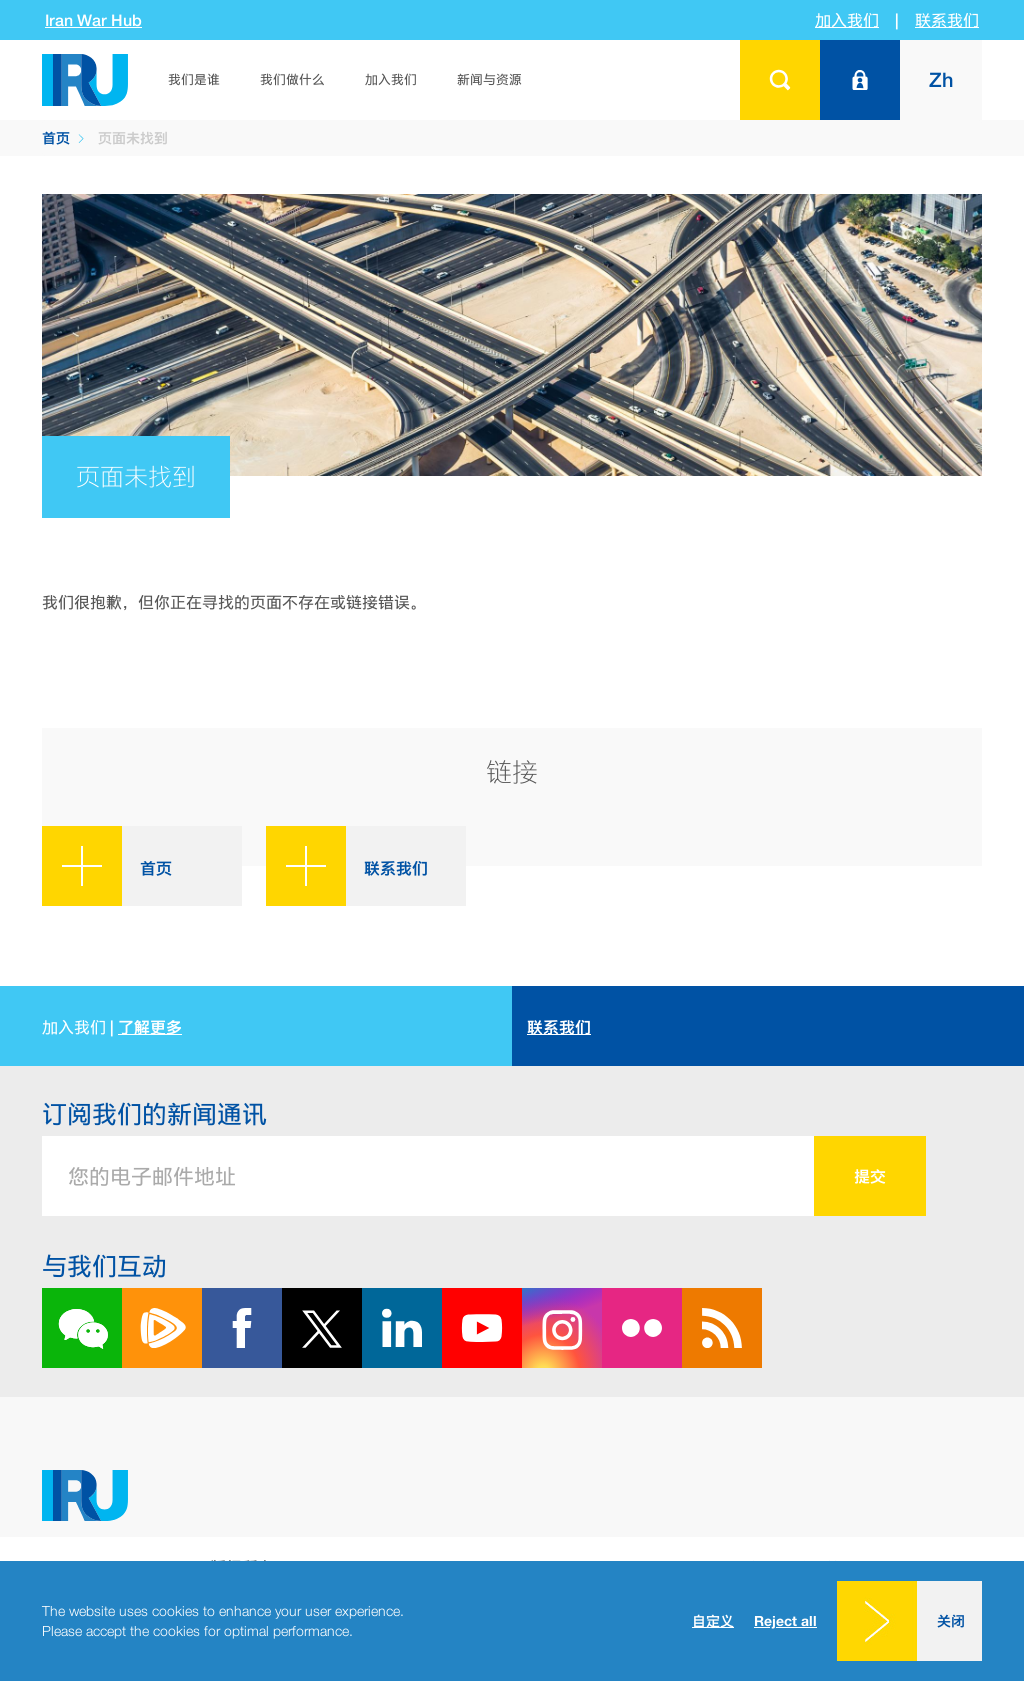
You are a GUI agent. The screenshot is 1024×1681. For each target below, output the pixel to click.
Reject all (785, 1621)
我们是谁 (194, 79)
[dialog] (512, 1621)
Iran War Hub (93, 20)
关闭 (951, 1620)
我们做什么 (292, 79)
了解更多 (150, 1027)
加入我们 (847, 20)
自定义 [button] (713, 1620)
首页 (56, 137)
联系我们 (947, 20)
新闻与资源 (489, 79)
